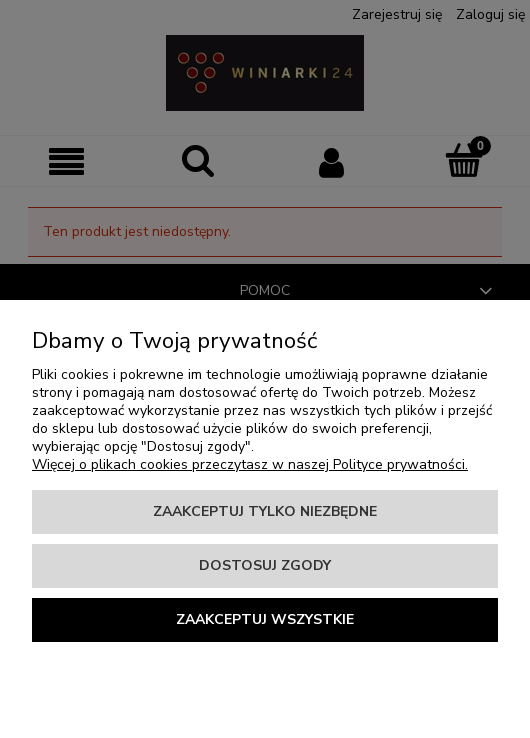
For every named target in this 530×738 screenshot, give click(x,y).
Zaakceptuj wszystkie (265, 619)
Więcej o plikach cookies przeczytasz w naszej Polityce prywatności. (250, 464)
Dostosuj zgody (265, 565)
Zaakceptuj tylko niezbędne (265, 511)
